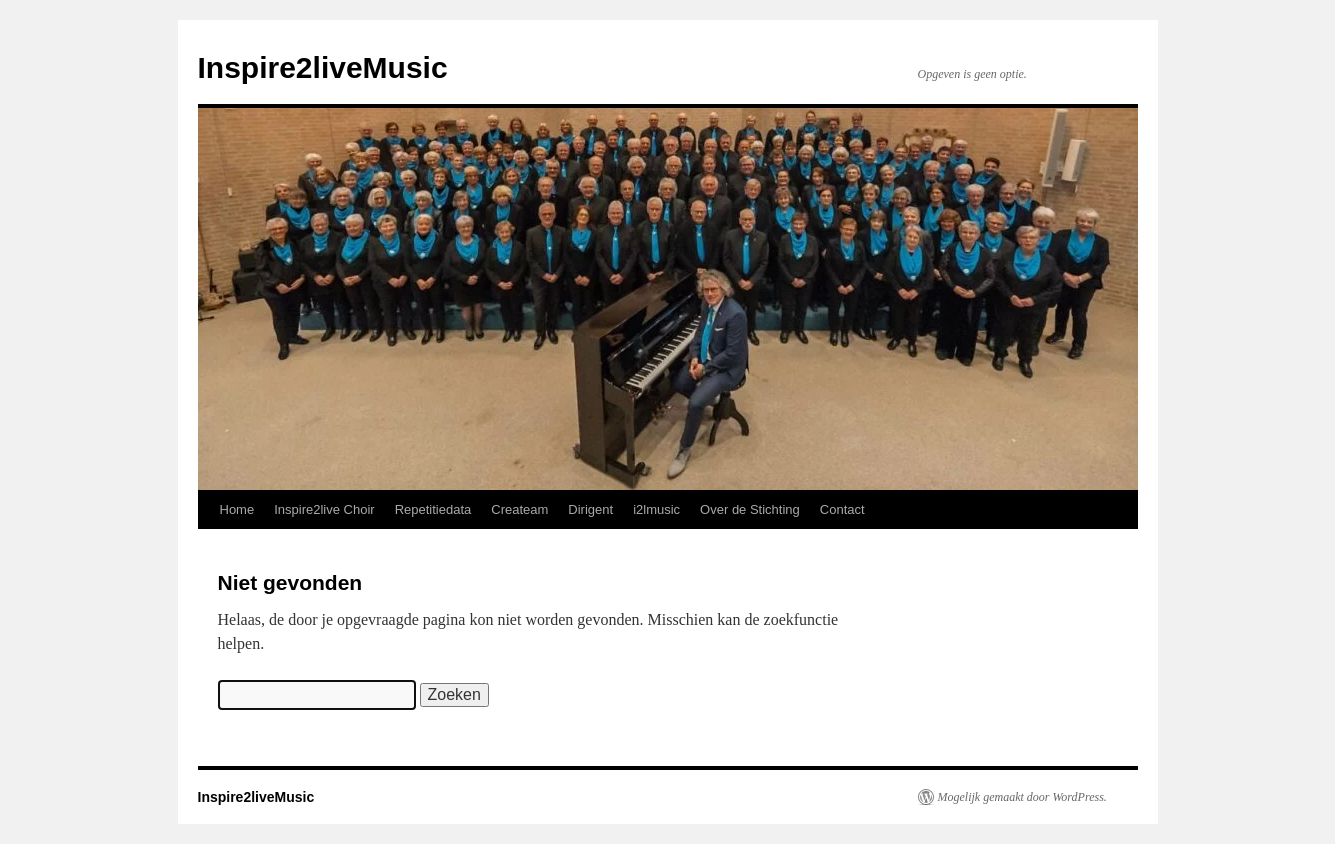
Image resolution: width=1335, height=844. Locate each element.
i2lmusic (656, 509)
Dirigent (590, 509)
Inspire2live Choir (324, 509)
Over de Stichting (750, 509)
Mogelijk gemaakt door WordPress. (1022, 797)
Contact (842, 509)
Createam (519, 509)
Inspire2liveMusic (323, 67)
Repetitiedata (433, 509)
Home (237, 509)
